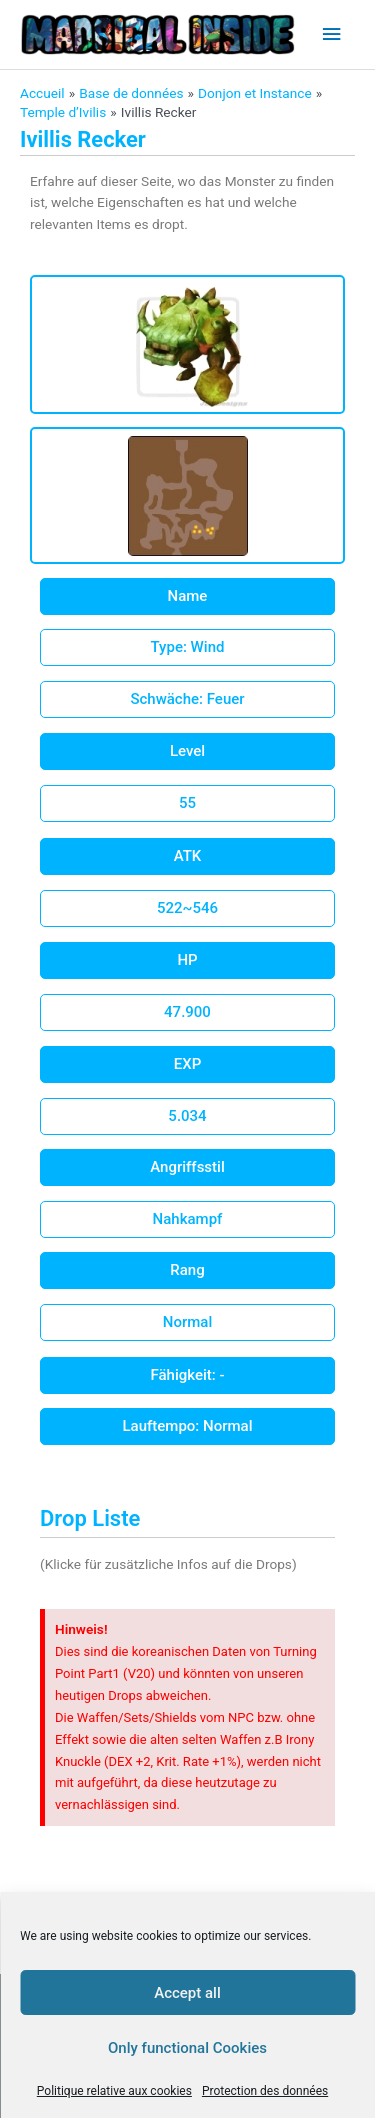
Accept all (187, 1993)
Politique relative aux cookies (114, 2091)
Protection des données (265, 2091)
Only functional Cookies (187, 2048)
